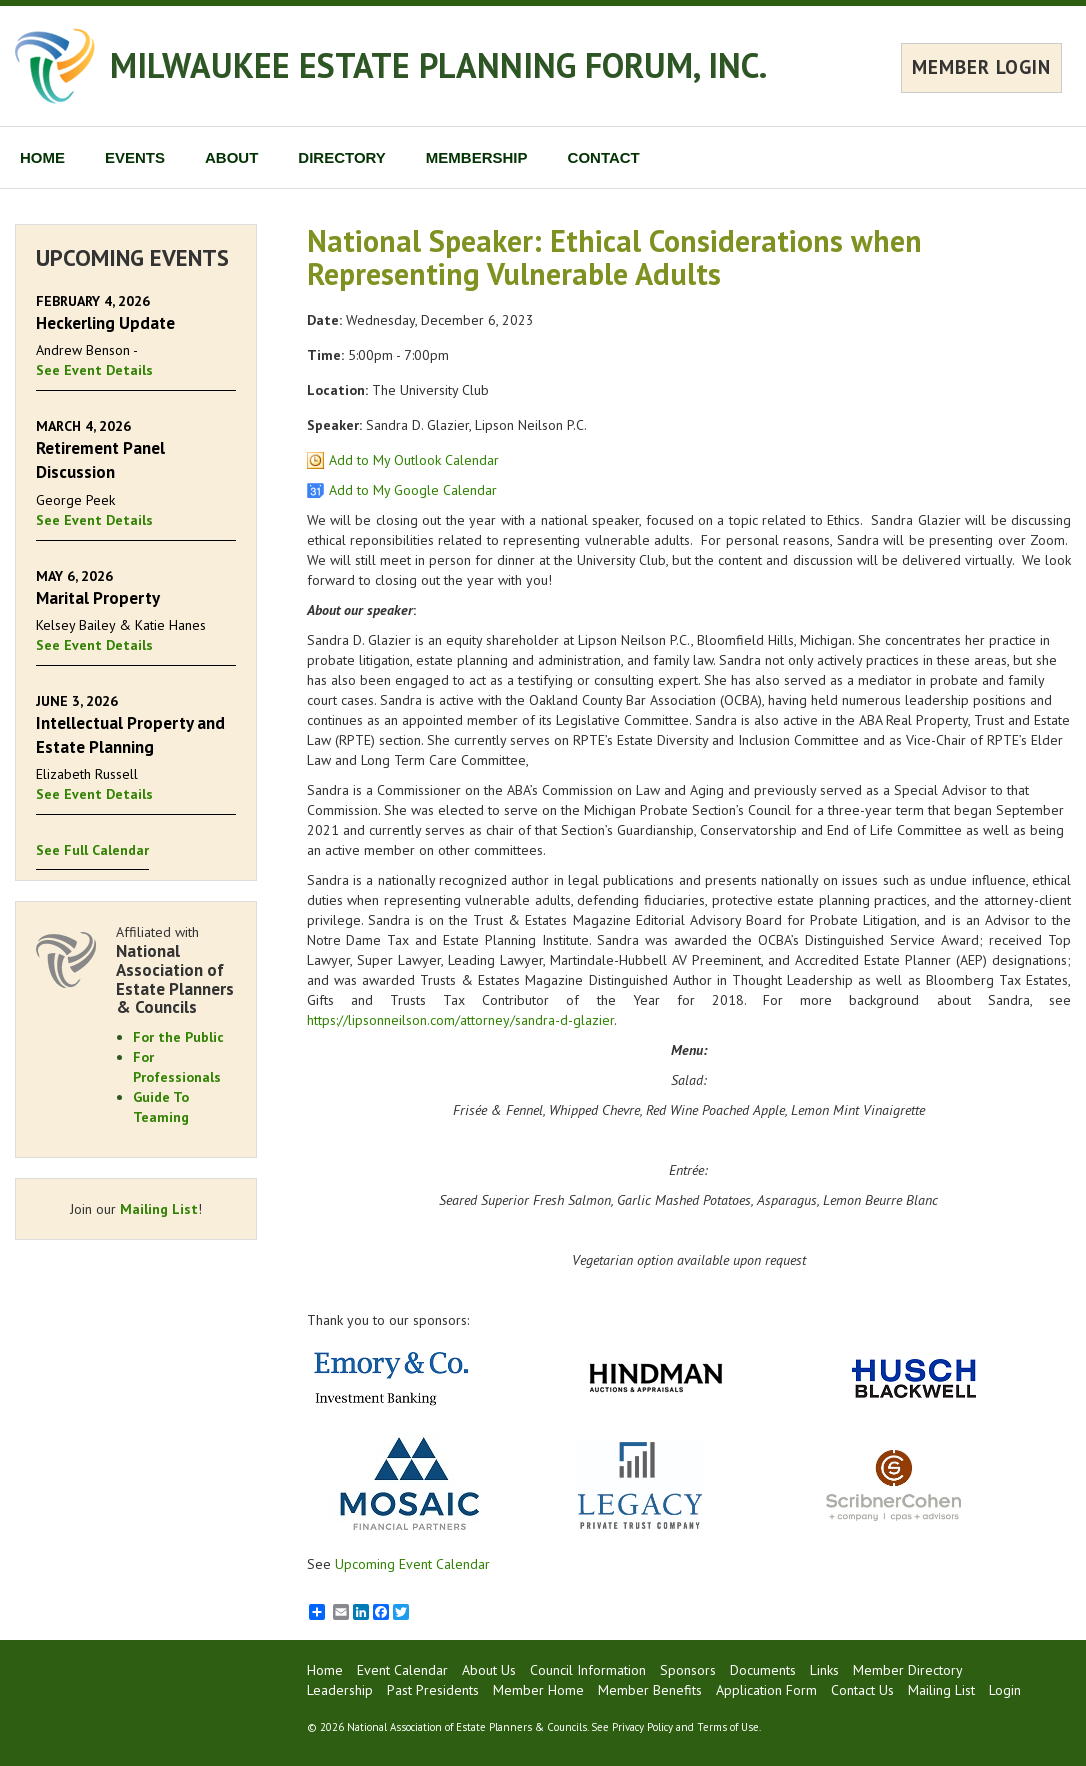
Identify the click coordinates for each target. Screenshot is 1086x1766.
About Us (489, 1670)
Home (325, 1670)
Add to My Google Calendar (413, 490)
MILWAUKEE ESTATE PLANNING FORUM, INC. (438, 65)
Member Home (538, 1690)
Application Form (766, 1690)
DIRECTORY (342, 157)
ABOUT (231, 157)
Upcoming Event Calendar (412, 1564)
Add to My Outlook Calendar (414, 460)
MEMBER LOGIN (981, 67)
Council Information (588, 1670)
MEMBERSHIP (477, 157)
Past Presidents (433, 1690)
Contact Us (862, 1690)
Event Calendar (402, 1670)
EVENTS (135, 157)
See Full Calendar (92, 850)
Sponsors (688, 1670)
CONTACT (604, 157)
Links (824, 1670)
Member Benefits (650, 1690)
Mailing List (159, 1209)
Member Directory (908, 1670)
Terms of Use (728, 1727)
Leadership (340, 1690)
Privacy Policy (642, 1727)
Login (1005, 1690)
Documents (763, 1670)
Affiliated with (176, 970)
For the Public (178, 1037)
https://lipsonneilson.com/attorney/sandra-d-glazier (460, 1020)
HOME (42, 157)
